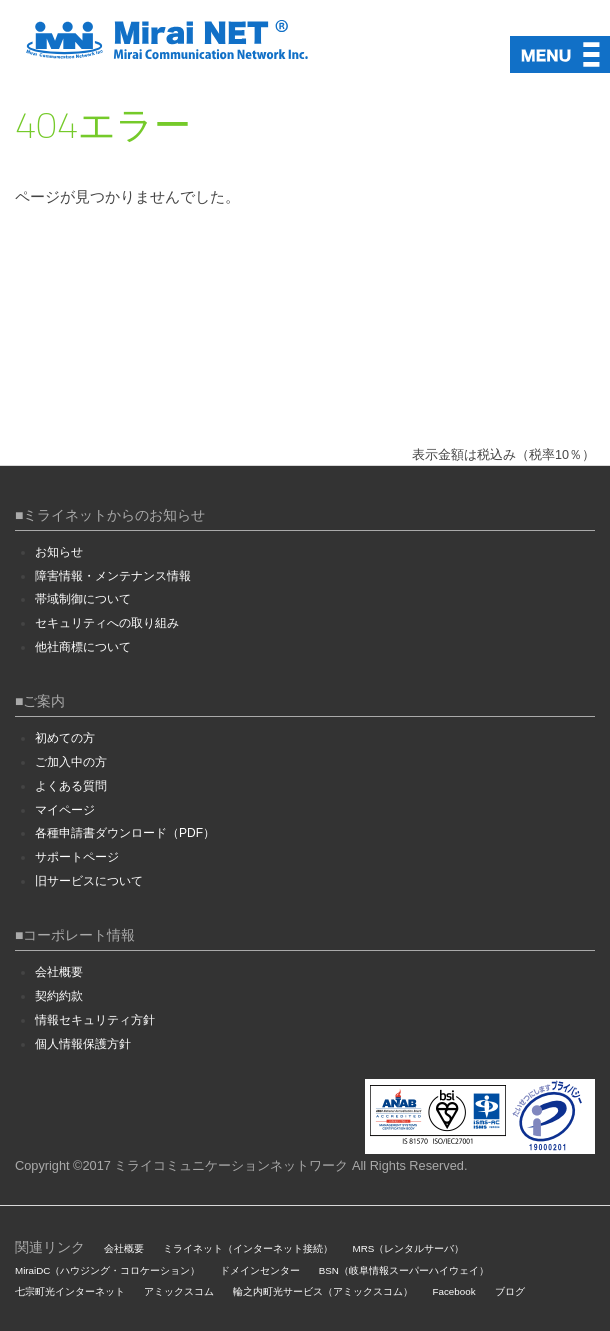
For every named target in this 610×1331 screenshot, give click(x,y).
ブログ (510, 1291)
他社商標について (83, 647)
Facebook (454, 1291)
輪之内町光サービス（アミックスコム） (323, 1291)
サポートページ (77, 857)
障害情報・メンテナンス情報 (113, 576)
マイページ (65, 810)
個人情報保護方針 (83, 1044)
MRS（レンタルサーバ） (409, 1248)
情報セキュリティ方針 (95, 1020)
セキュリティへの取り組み (107, 623)
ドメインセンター (260, 1270)
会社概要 (59, 972)
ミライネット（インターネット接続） (248, 1248)
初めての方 (65, 738)
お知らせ (59, 552)
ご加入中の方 (71, 762)
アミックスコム (179, 1291)
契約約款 (59, 996)
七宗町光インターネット (70, 1291)
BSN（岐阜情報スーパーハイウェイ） (404, 1270)
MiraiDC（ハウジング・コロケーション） (107, 1270)
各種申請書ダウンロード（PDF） (125, 833)
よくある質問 (71, 786)
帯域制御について (83, 599)
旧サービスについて (89, 881)
